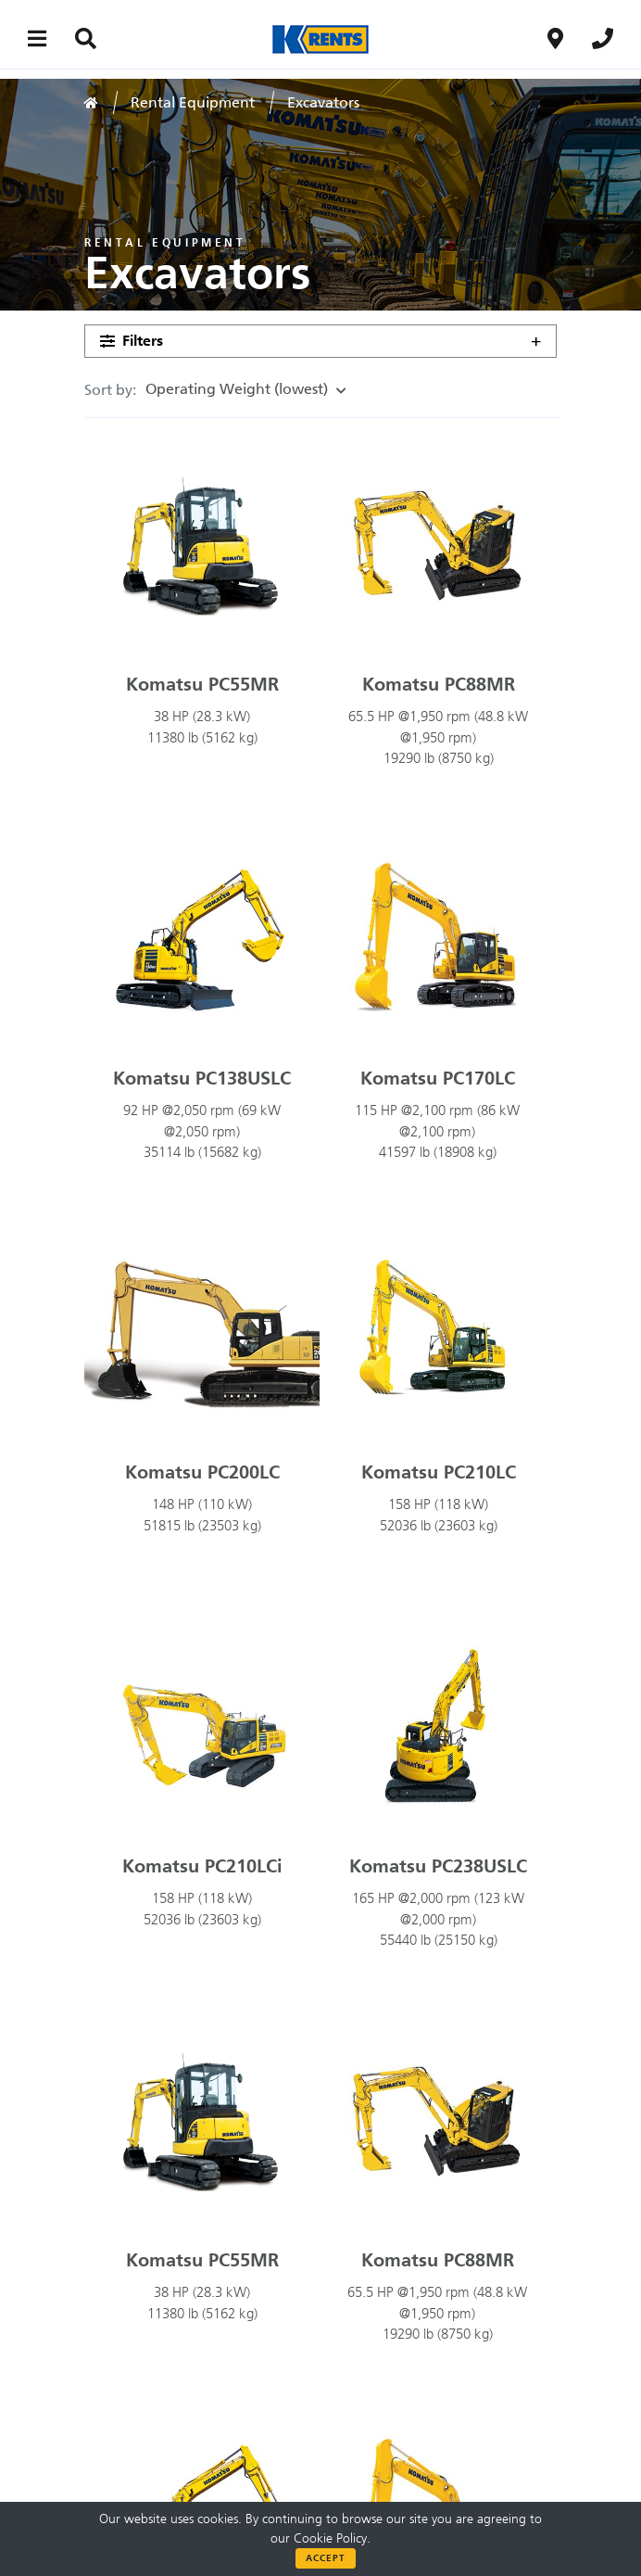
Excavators (323, 102)
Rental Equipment (193, 102)
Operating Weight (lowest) (241, 389)
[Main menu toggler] (37, 38)
